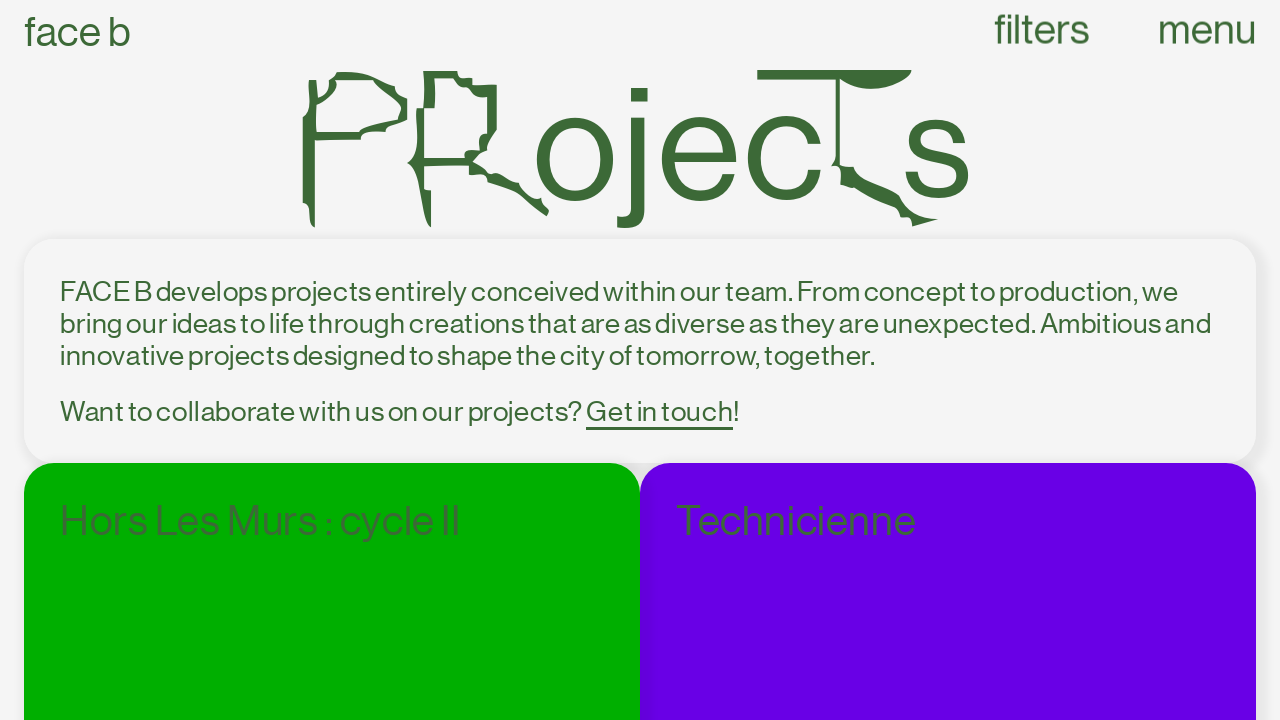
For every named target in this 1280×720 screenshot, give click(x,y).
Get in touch (659, 411)
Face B (77, 32)
